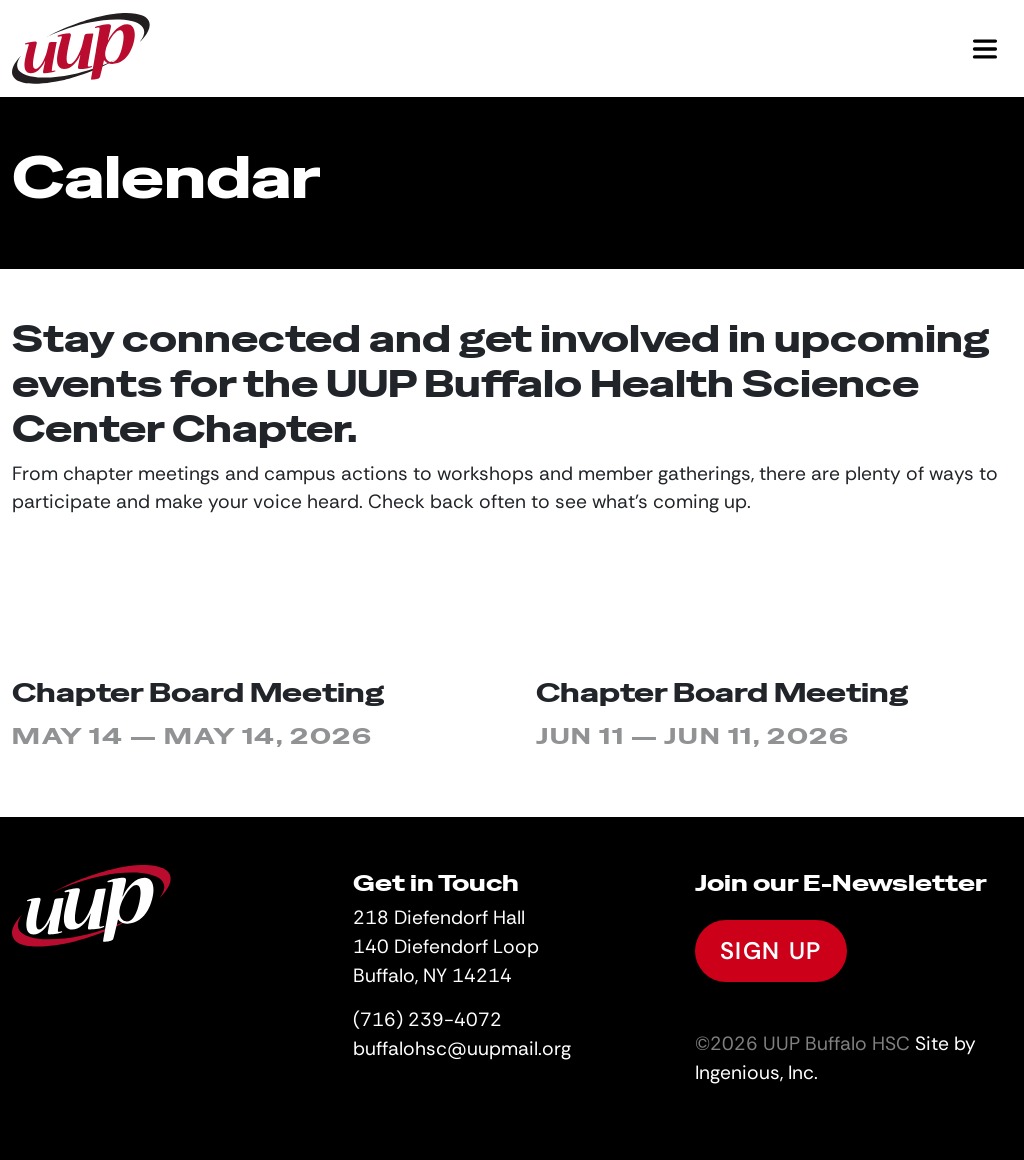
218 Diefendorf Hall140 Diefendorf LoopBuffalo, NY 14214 (446, 946)
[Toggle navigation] (985, 49)
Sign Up (771, 950)
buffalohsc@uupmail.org (462, 1048)
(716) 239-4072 (427, 1019)
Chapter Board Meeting (198, 692)
